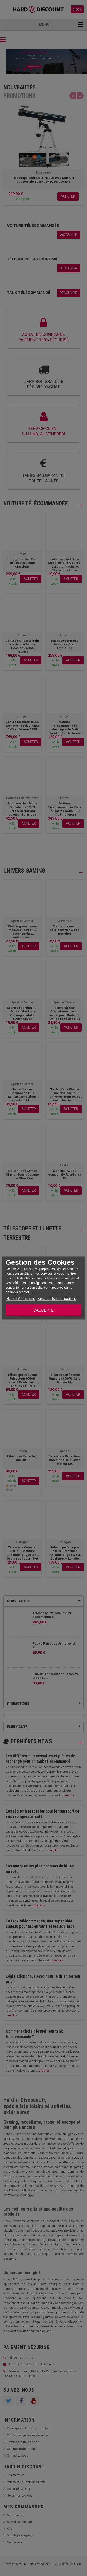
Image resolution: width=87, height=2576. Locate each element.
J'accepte (43, 1310)
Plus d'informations (20, 1299)
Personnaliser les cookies (56, 1299)
